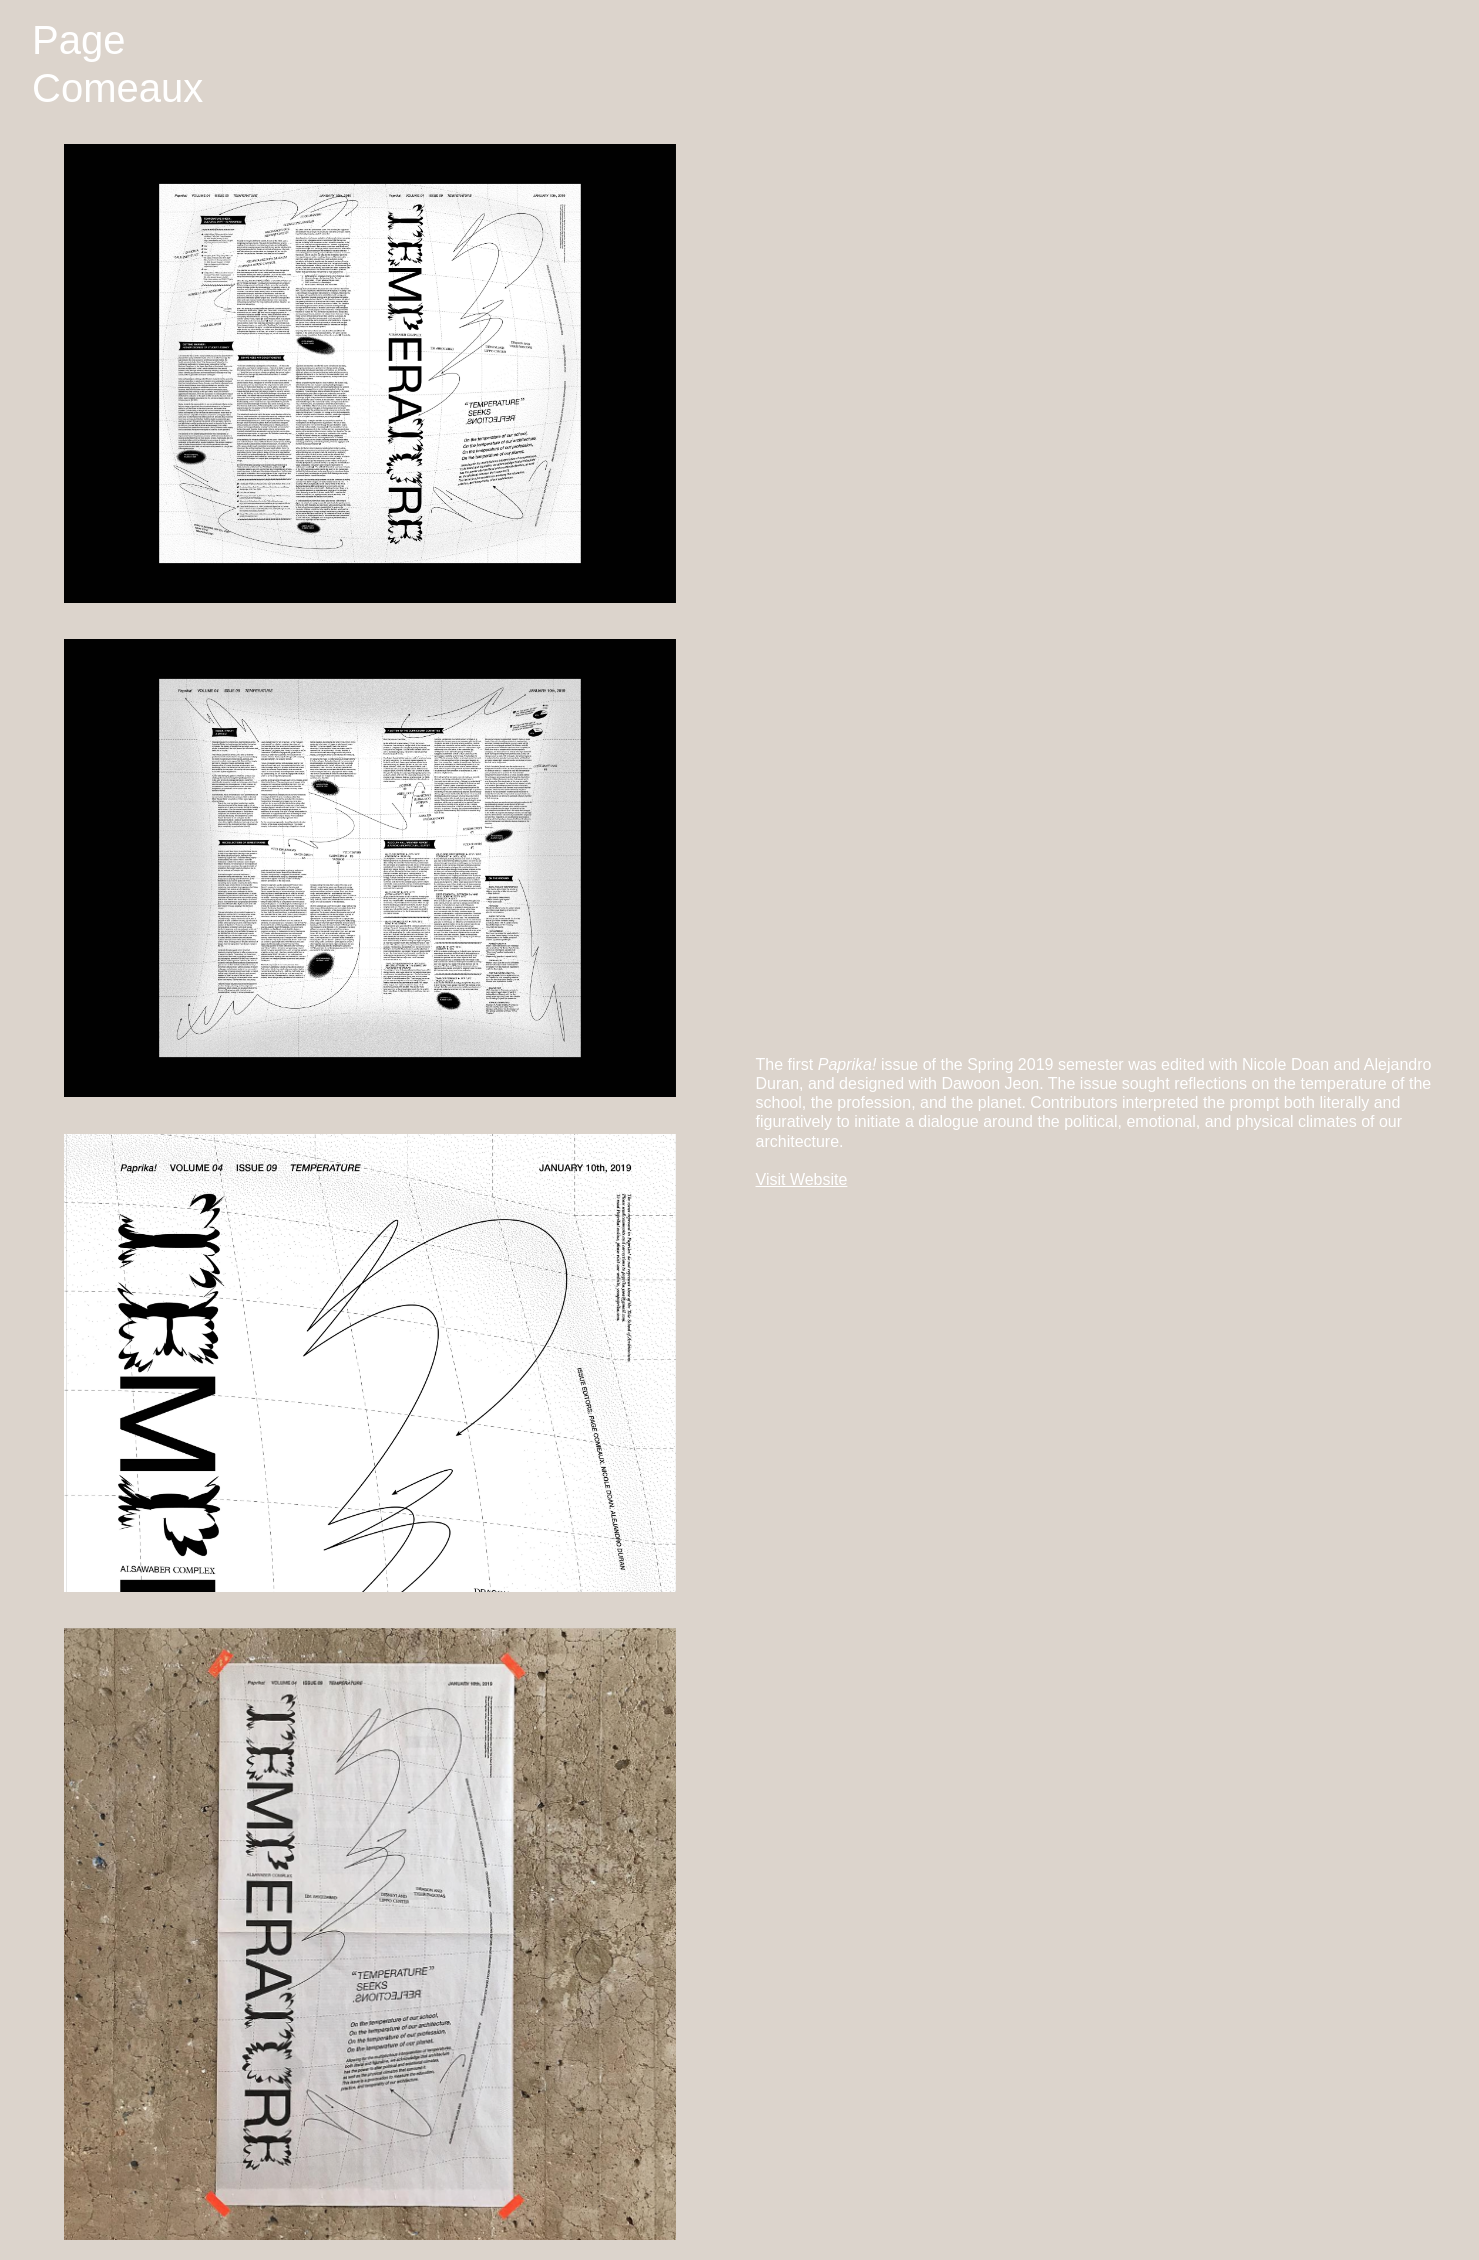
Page (78, 40)
